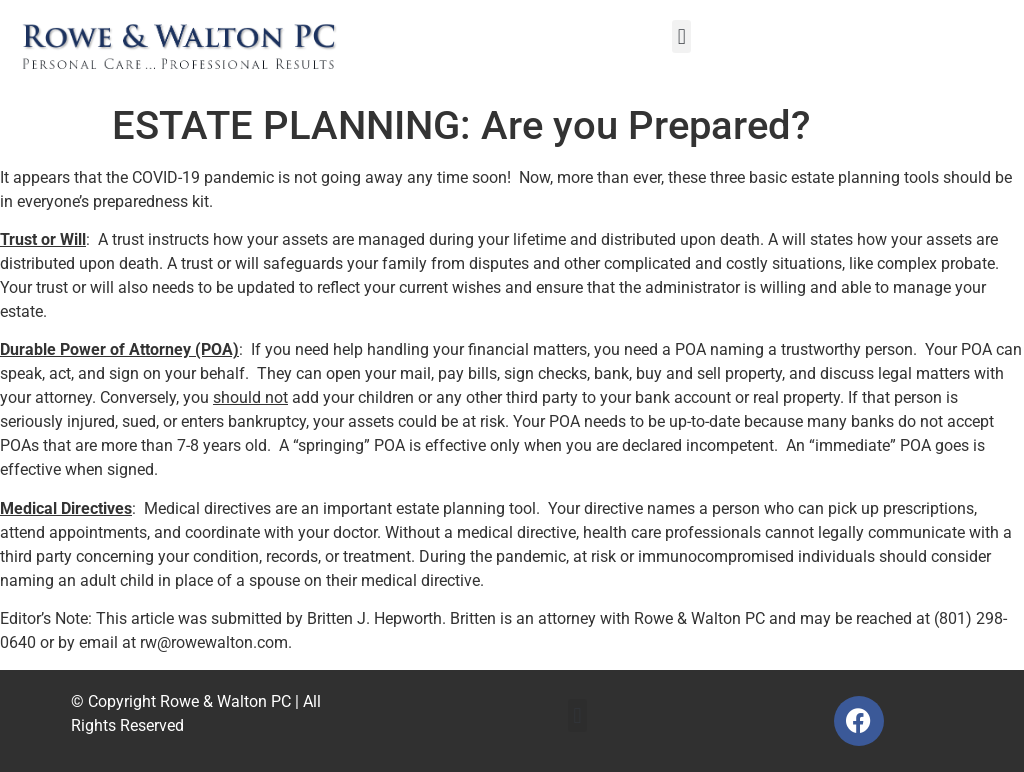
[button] (681, 36)
